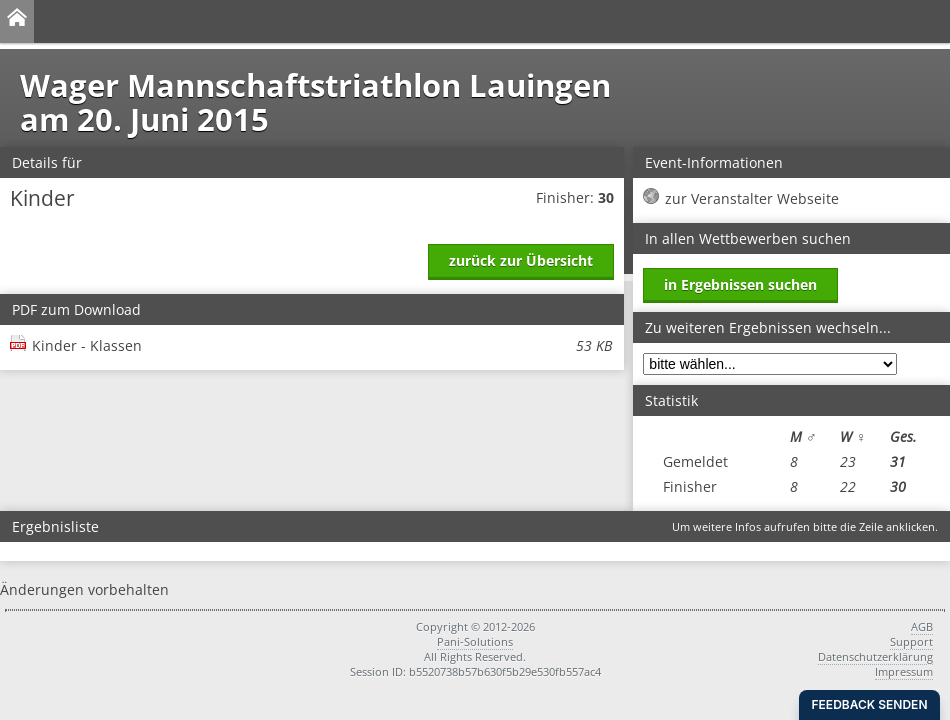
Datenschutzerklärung (875, 656)
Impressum (904, 671)
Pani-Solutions (475, 641)
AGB (922, 626)
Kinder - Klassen (322, 345)
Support (911, 641)
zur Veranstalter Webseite (752, 198)
